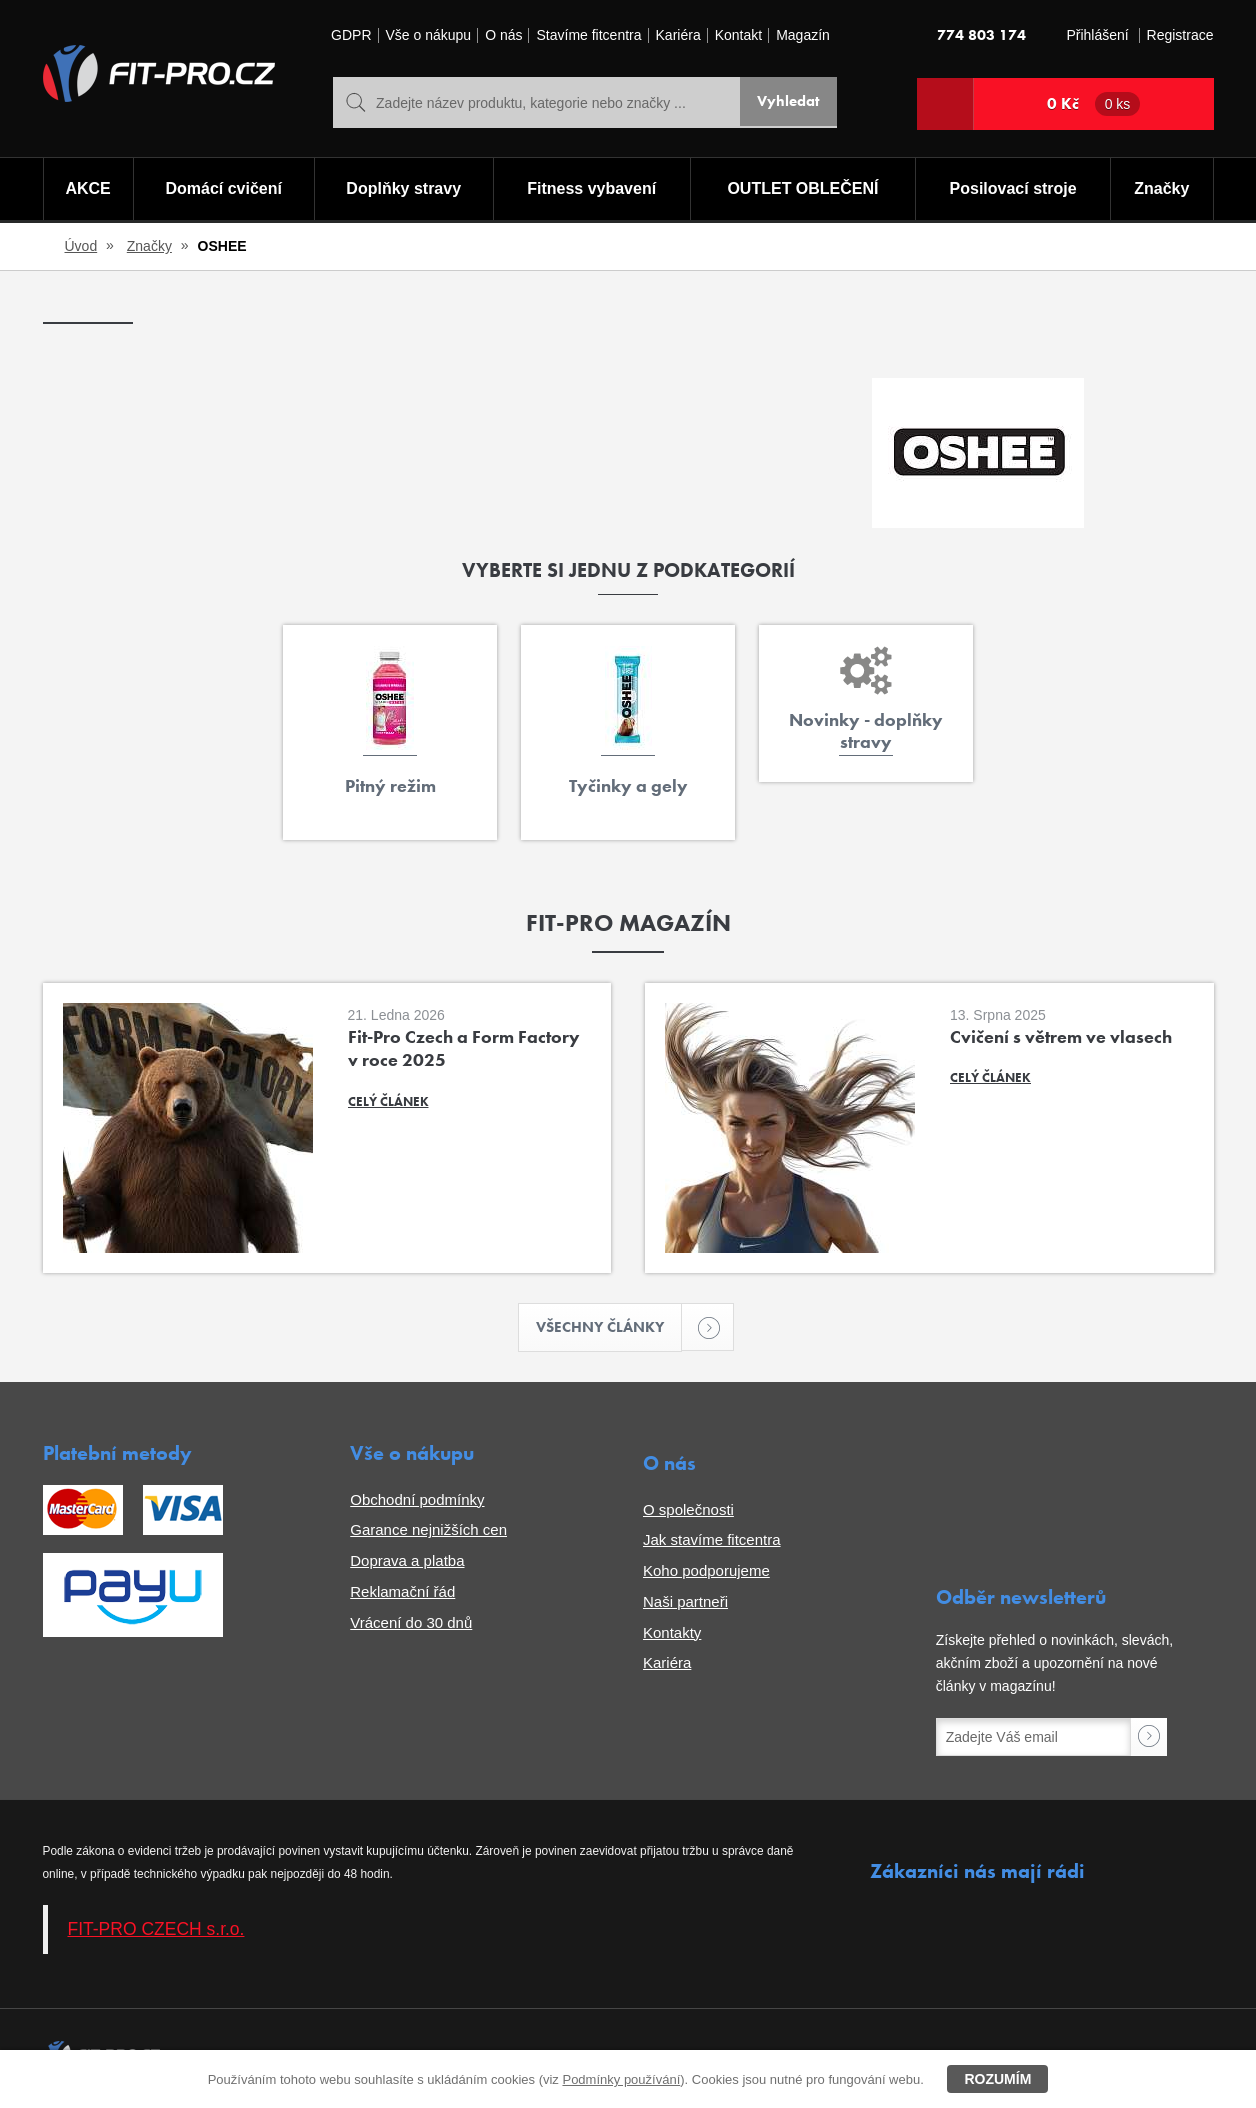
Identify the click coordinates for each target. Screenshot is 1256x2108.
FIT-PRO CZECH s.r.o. (156, 1931)
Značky (1162, 190)
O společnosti (688, 1511)
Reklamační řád (402, 1593)
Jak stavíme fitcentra (712, 1542)
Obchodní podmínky (417, 1501)
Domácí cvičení (221, 190)
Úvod (81, 246)
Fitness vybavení (590, 190)
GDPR (351, 35)
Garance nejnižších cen (428, 1532)
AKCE (86, 190)
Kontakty (672, 1634)
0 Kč (1094, 104)
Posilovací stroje (1014, 190)
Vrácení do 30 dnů (411, 1624)
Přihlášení (1097, 35)
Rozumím (997, 2079)
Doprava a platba (407, 1562)
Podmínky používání (621, 2079)
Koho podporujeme (706, 1572)
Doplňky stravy (402, 190)
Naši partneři (685, 1603)
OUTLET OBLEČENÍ (803, 190)
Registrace (1180, 35)
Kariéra (678, 35)
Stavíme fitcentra (588, 35)
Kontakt (738, 35)
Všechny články (610, 1328)
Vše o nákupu (429, 35)
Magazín (803, 35)
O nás (503, 35)
